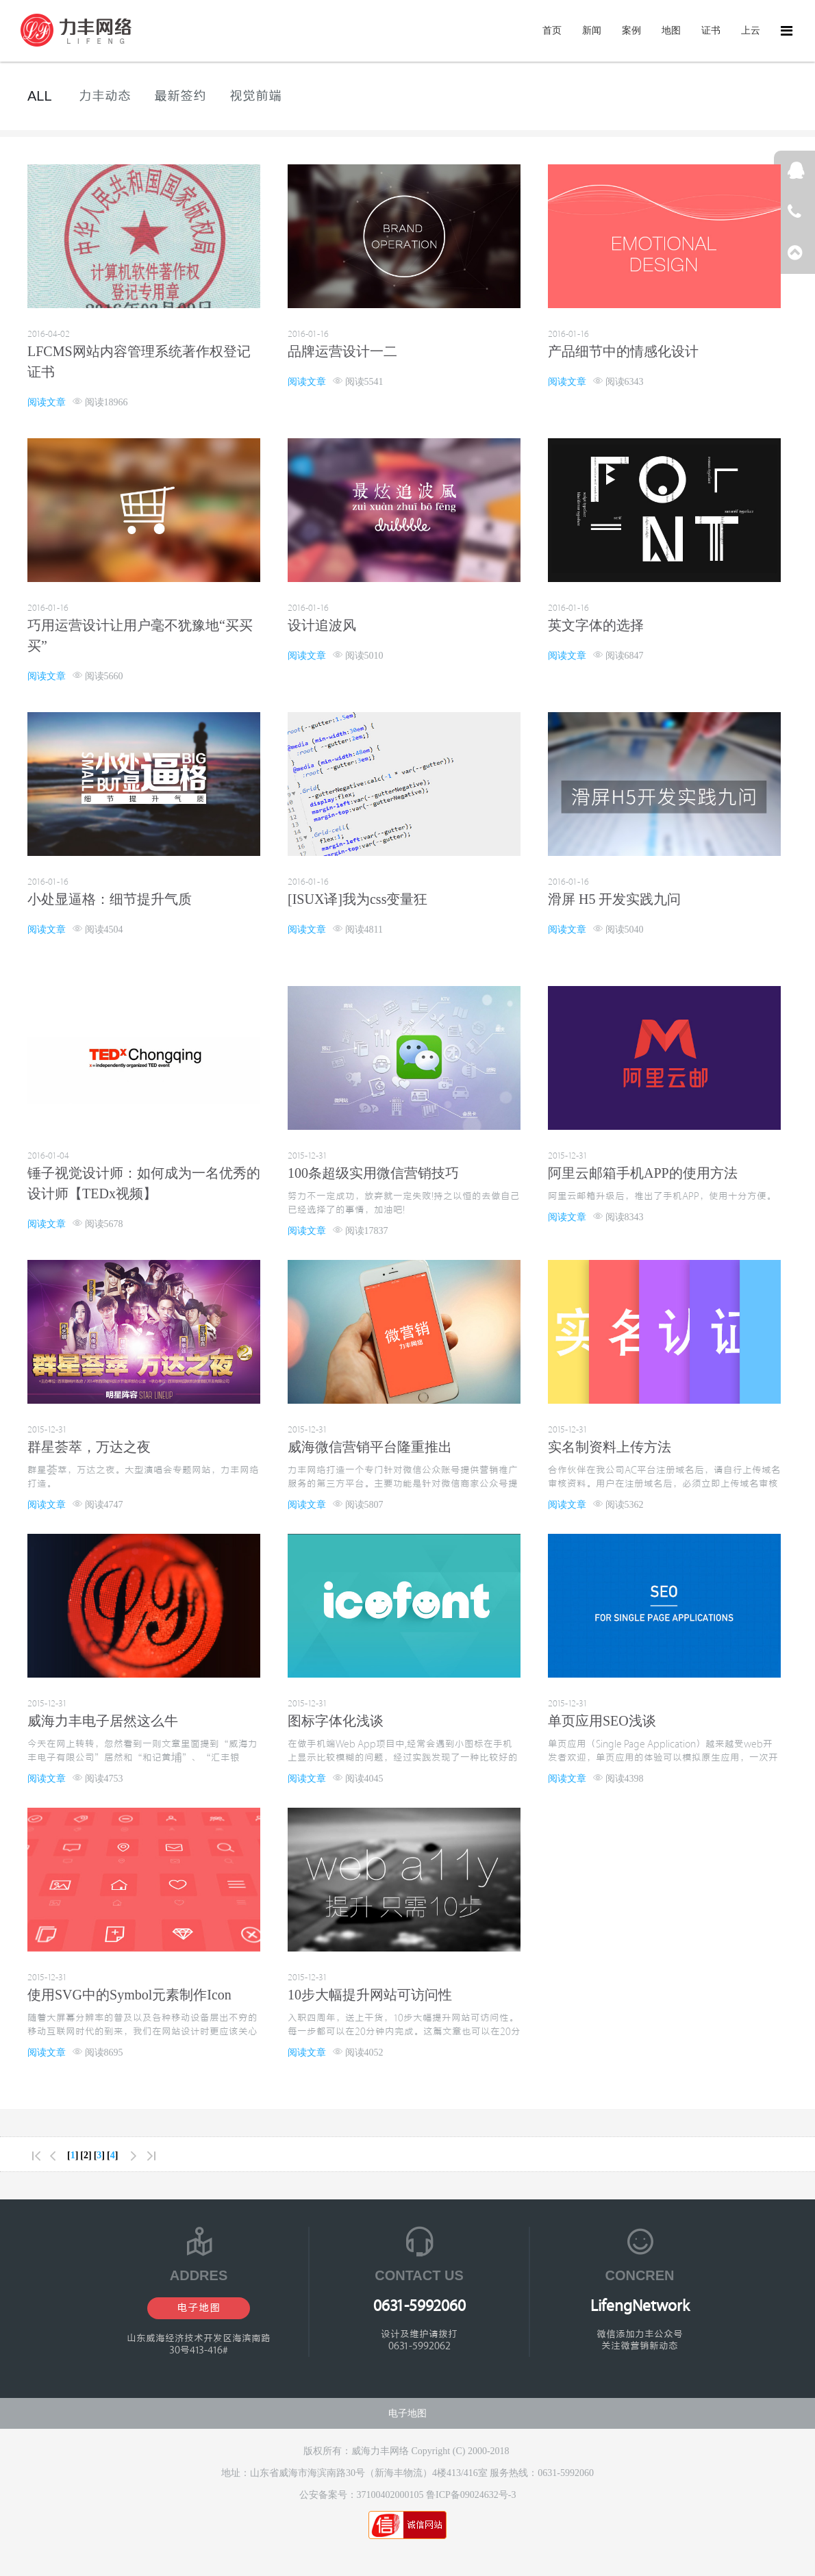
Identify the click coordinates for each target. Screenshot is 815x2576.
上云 (750, 30)
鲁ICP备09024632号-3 (471, 2495)
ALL (39, 95)
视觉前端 (255, 96)
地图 (671, 30)
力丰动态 (105, 96)
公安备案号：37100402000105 (363, 2495)
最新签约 (180, 96)
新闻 (591, 30)
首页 (552, 30)
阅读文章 (46, 402)
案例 (631, 30)
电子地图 (199, 2307)
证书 (710, 30)
